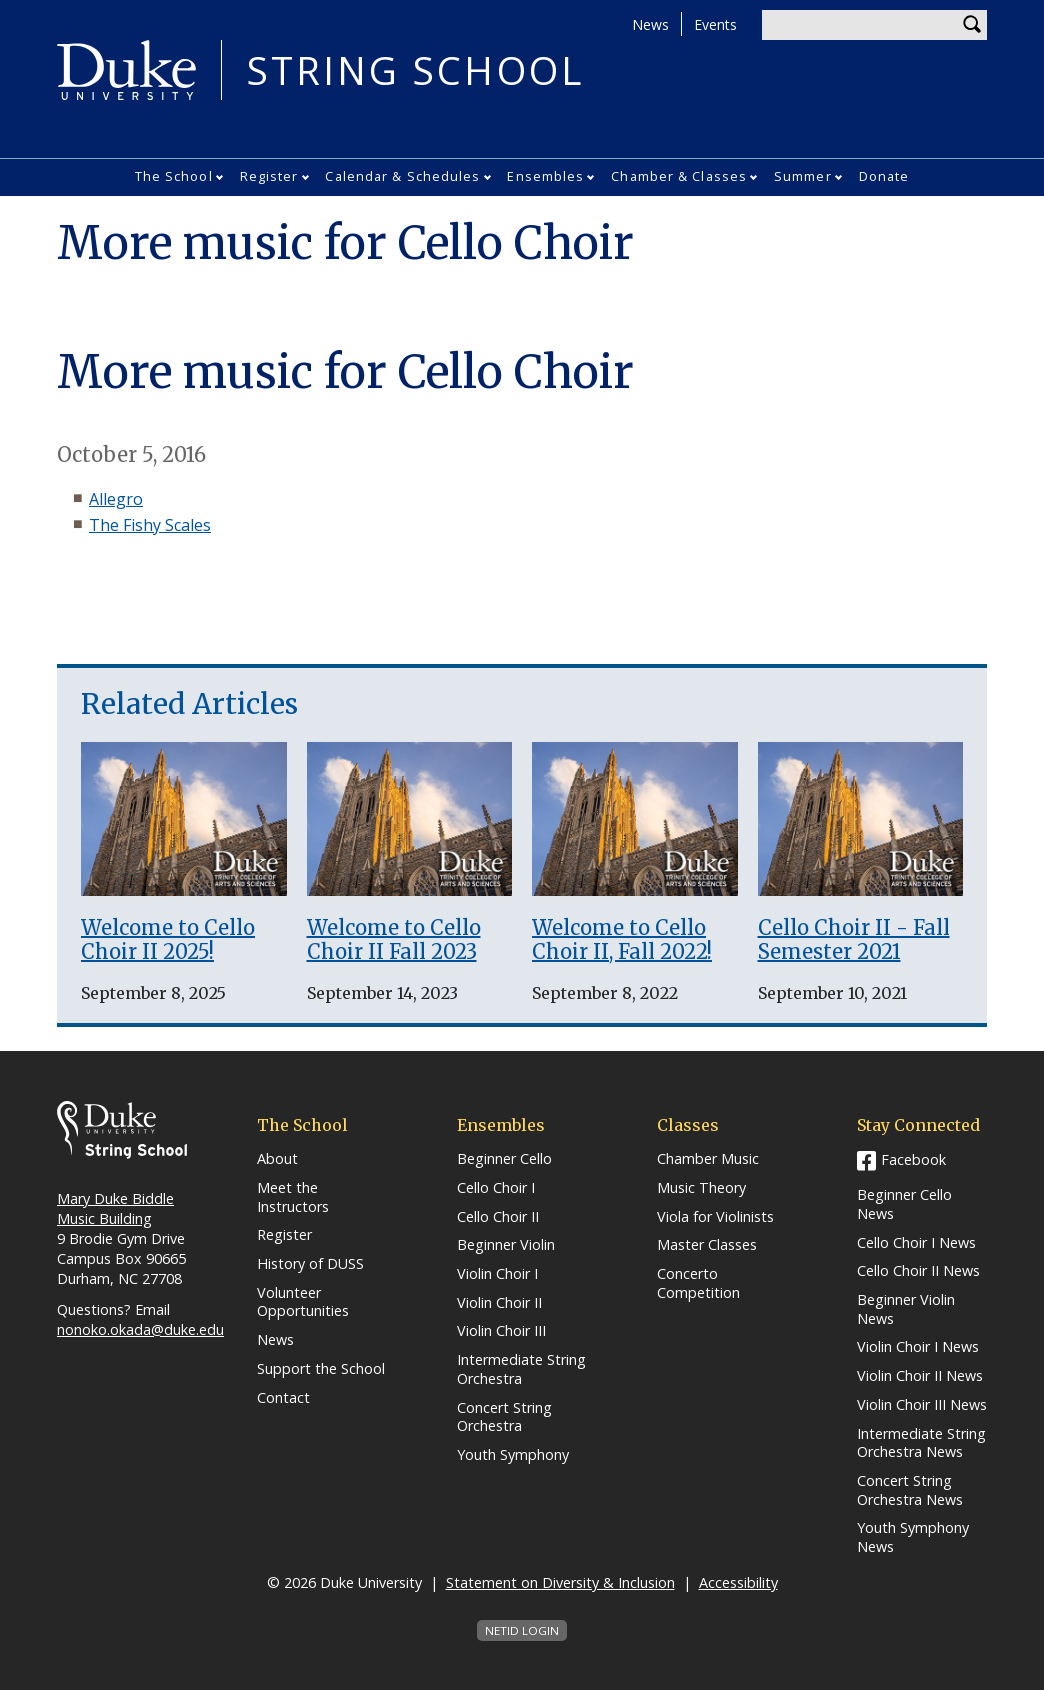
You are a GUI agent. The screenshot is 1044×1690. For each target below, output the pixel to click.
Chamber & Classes (679, 176)
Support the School (321, 1369)
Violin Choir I (497, 1274)
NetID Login (522, 1630)
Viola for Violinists (715, 1217)
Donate (884, 176)
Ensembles (545, 176)
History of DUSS (310, 1264)
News (650, 24)
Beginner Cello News (904, 1204)
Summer (803, 176)
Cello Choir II (498, 1217)
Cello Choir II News (918, 1271)
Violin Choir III (501, 1331)
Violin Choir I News (918, 1347)
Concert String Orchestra (504, 1417)
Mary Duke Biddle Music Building (115, 1208)
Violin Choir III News (922, 1405)
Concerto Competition (698, 1283)
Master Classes (707, 1245)
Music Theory (701, 1188)
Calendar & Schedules (402, 176)
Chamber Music (708, 1159)
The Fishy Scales (150, 525)
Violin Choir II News (920, 1376)
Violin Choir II (499, 1303)
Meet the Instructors (293, 1197)
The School (174, 176)
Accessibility (738, 1582)
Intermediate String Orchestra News (921, 1443)
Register (269, 176)
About (277, 1159)
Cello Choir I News (916, 1243)
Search (972, 25)
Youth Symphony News (913, 1537)
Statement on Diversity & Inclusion (560, 1582)
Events (715, 24)
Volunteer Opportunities (303, 1302)
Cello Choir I (496, 1188)
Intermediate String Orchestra (521, 1369)
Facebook (913, 1159)
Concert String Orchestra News (910, 1490)
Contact (283, 1398)
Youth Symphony (513, 1455)
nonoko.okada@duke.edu (140, 1329)
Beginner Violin (506, 1245)
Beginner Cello (504, 1159)
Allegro (116, 499)
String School (415, 70)
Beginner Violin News (906, 1309)
